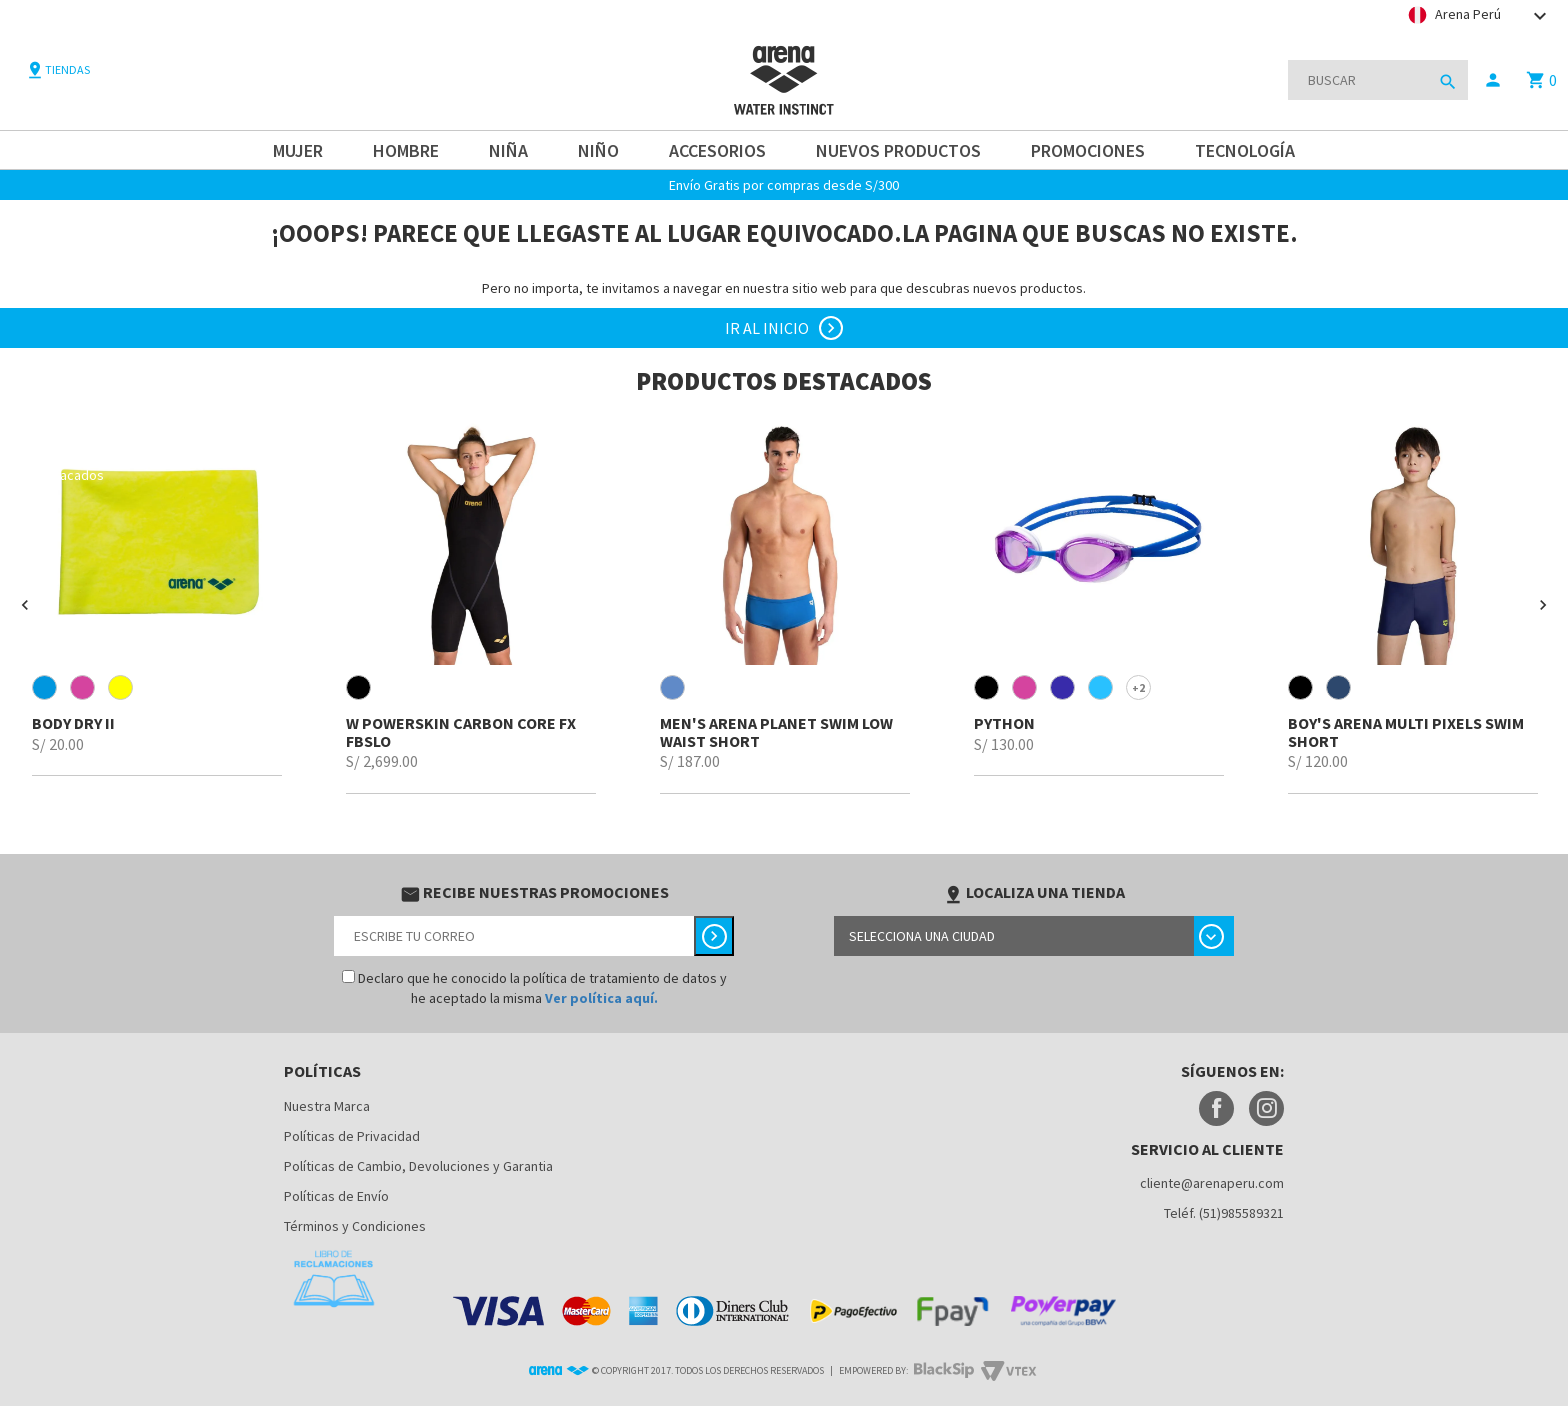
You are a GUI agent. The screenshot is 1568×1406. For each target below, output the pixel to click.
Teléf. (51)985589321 (1224, 1213)
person (1493, 80)
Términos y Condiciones (355, 1226)
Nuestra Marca (327, 1106)
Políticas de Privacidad (352, 1136)
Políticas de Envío (336, 1196)
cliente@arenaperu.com (1212, 1183)
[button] (25, 605)
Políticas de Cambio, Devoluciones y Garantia (418, 1166)
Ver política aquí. (601, 998)
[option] (157, 595)
